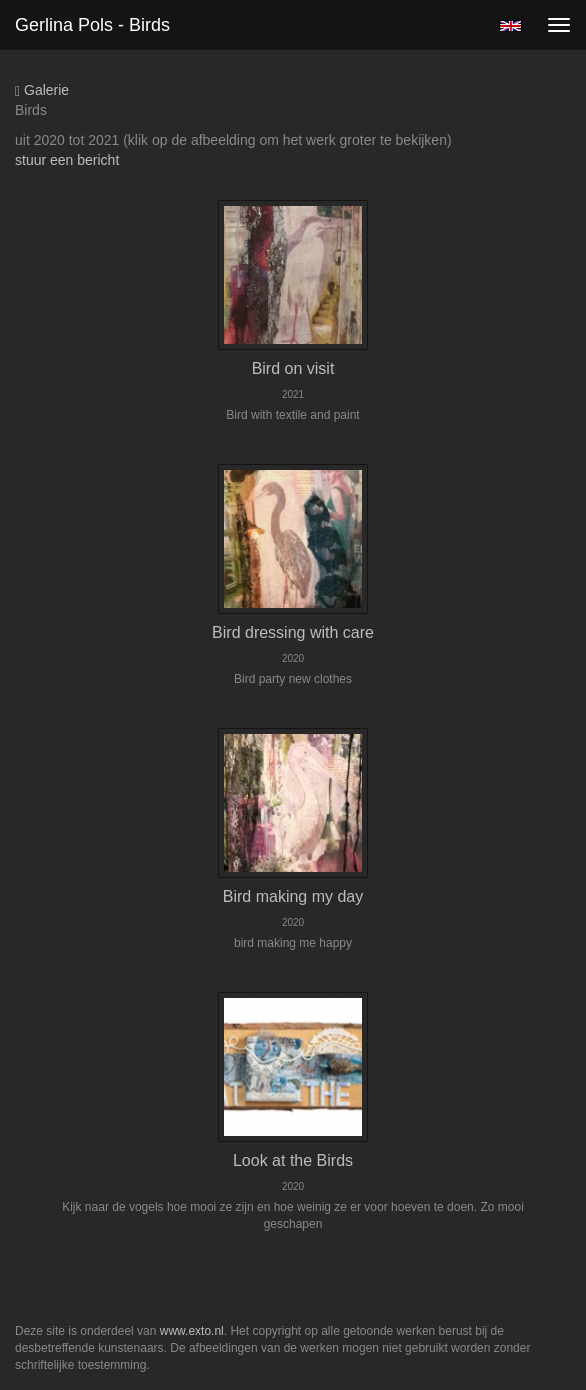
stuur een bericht (67, 160)
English (510, 26)
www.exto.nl (192, 1331)
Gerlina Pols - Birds (92, 25)
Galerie (42, 90)
